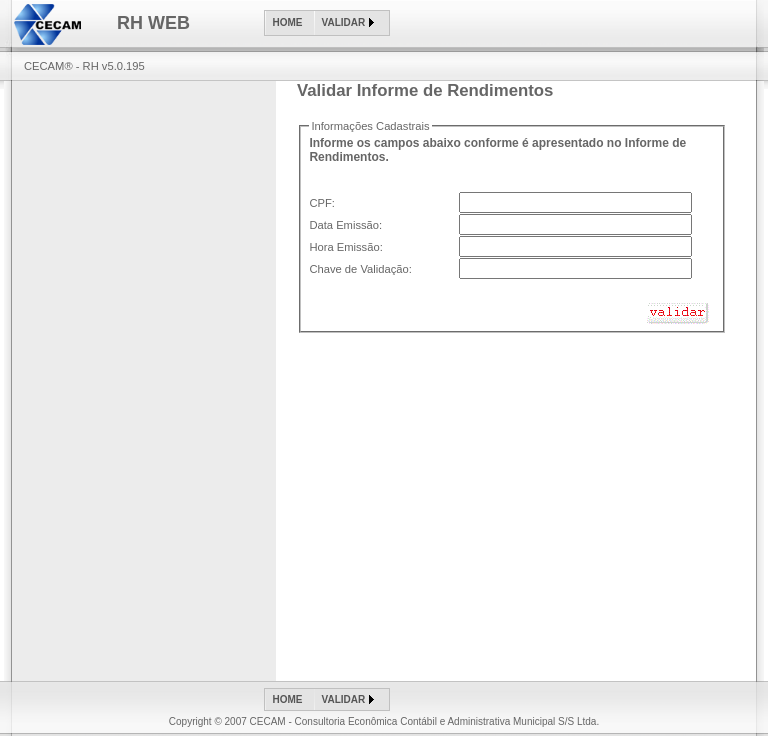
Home (288, 22)
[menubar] (327, 23)
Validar (344, 22)
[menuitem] (290, 23)
